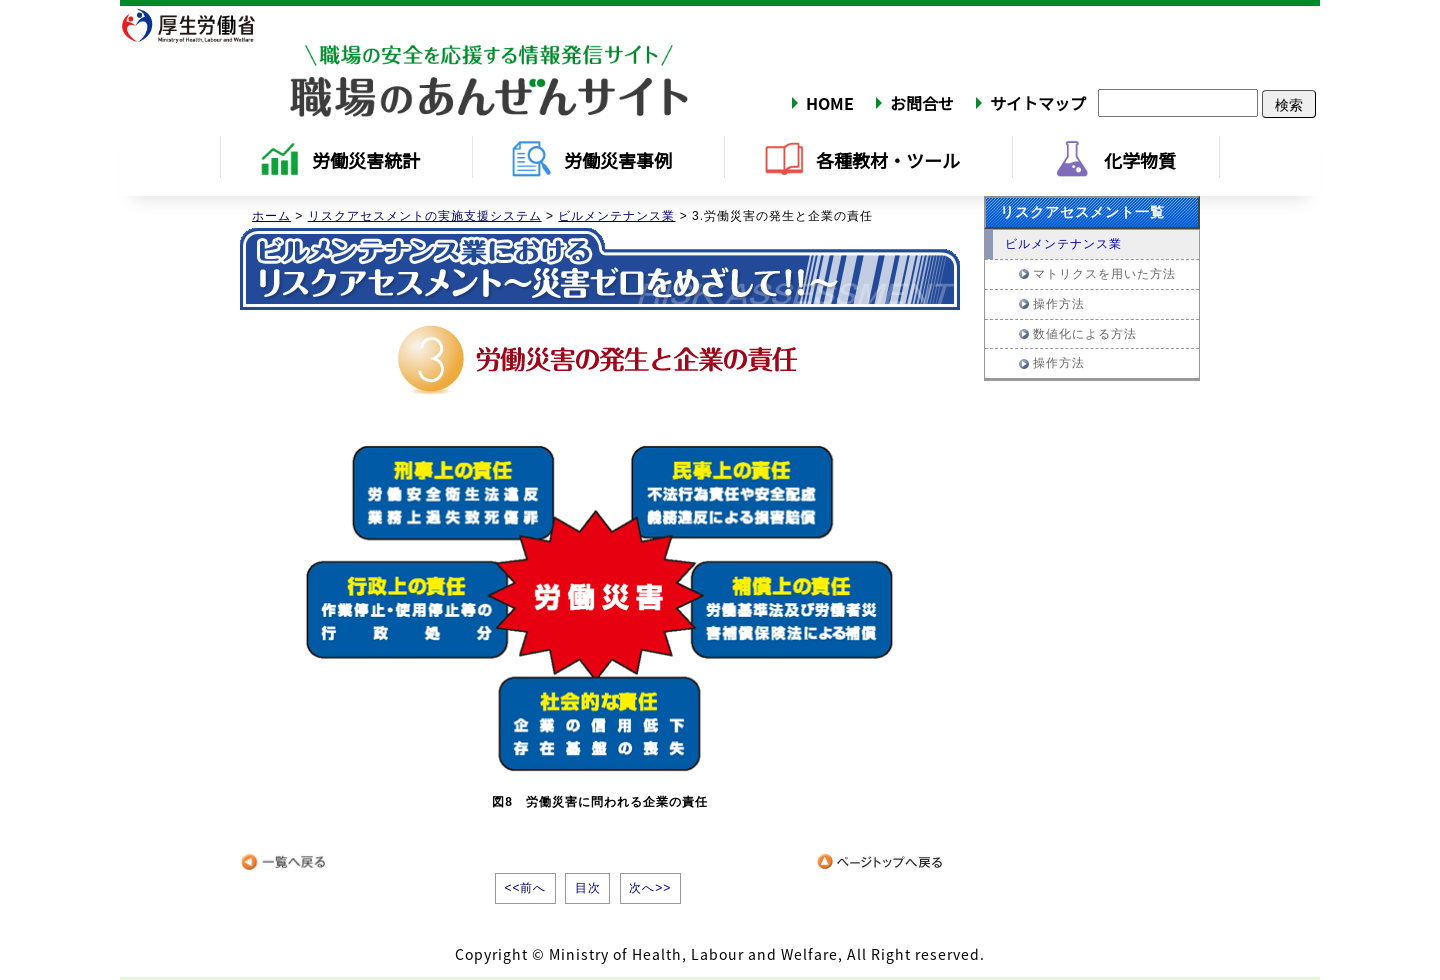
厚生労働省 (201, 25)
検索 (1289, 104)
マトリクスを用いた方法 (1104, 274)
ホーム (271, 216)
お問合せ (922, 103)
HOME (830, 103)
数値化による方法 (1085, 334)
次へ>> (650, 888)
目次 (588, 888)
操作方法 (1059, 304)
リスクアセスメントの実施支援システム (425, 216)
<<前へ (525, 888)
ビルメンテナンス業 (616, 216)
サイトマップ (1038, 103)
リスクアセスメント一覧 (1082, 212)
